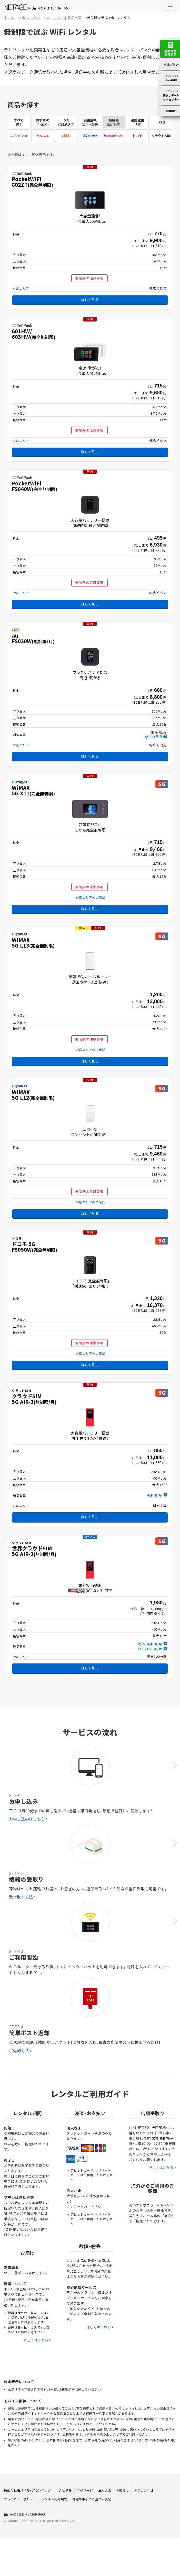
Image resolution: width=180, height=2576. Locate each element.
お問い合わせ (144, 2490)
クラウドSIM (161, 135)
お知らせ (122, 2490)
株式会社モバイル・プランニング (27, 2490)
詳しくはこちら (36, 2340)
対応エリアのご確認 (90, 897)
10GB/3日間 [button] (152, 736)
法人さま (104, 2490)
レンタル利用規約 (54, 2499)
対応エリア (21, 288)
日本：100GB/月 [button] (150, 1648)
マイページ (85, 2490)
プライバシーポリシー (20, 2499)
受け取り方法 (22, 1897)
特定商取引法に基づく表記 (91, 2499)
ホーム (9, 17)
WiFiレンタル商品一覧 (64, 17)
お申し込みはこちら (28, 1819)
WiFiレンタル (30, 17)
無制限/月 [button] (154, 1495)
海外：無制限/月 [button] (150, 1643)
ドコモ (137, 135)
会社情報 (65, 2490)
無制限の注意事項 (89, 278)
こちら (75, 2276)
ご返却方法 (20, 2050)
